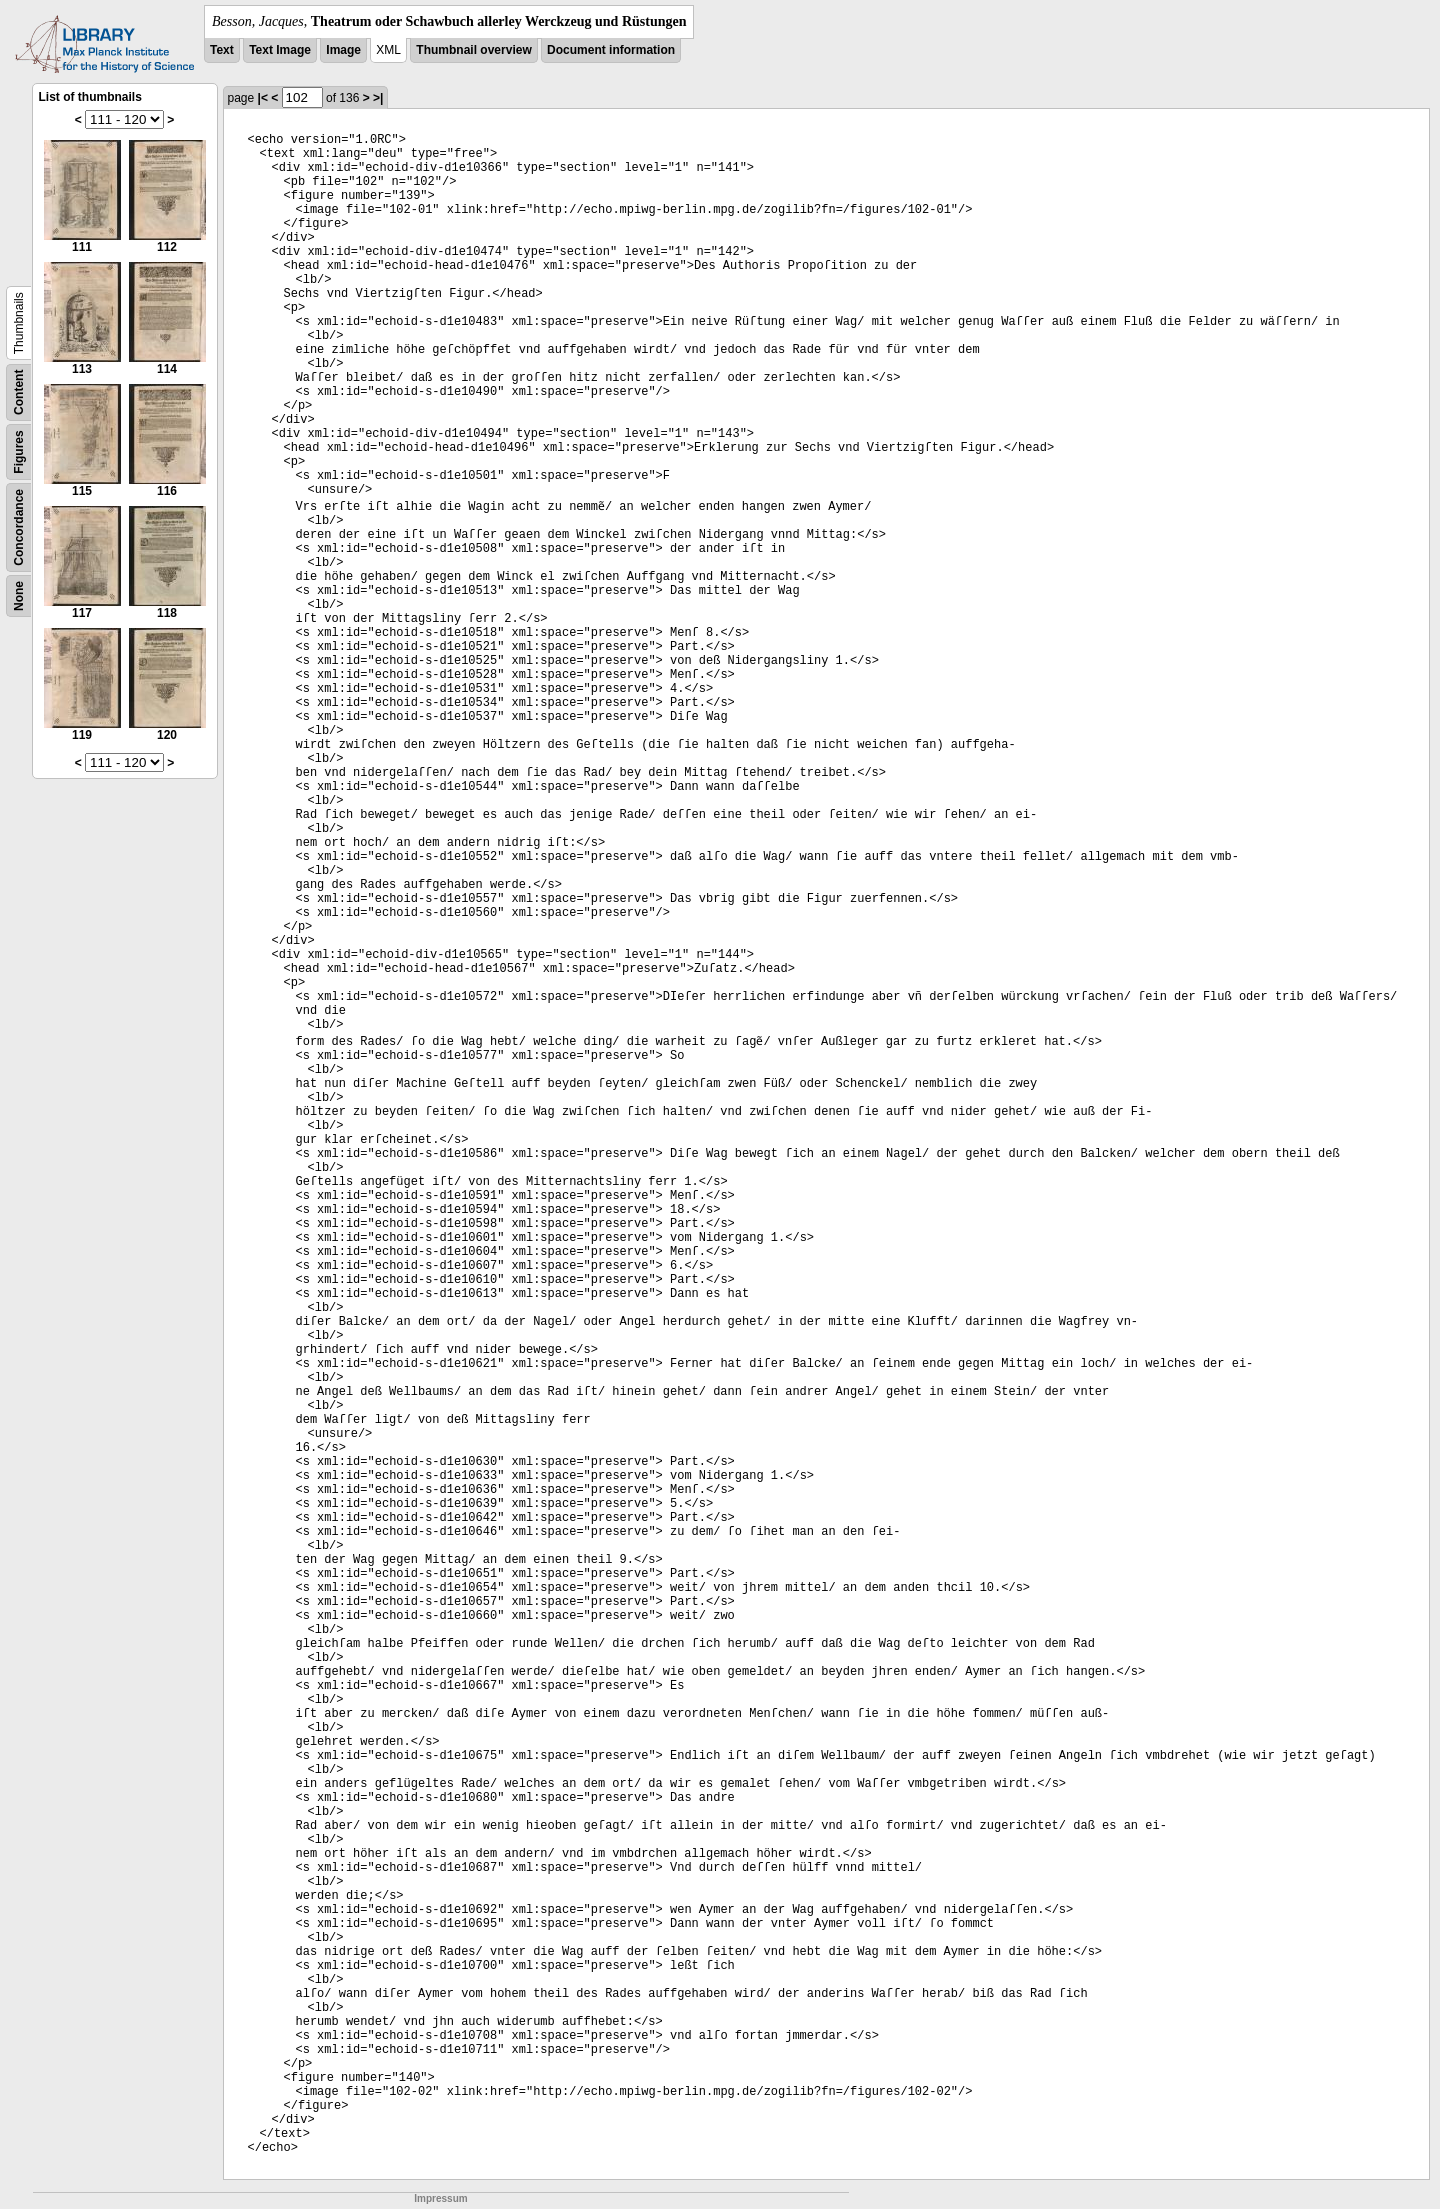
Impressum (440, 2198)
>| (378, 98)
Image (343, 50)
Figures (19, 451)
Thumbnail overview (473, 50)
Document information (611, 50)
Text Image (280, 50)
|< (263, 98)
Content (19, 392)
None (19, 596)
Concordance (19, 527)
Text (222, 50)
